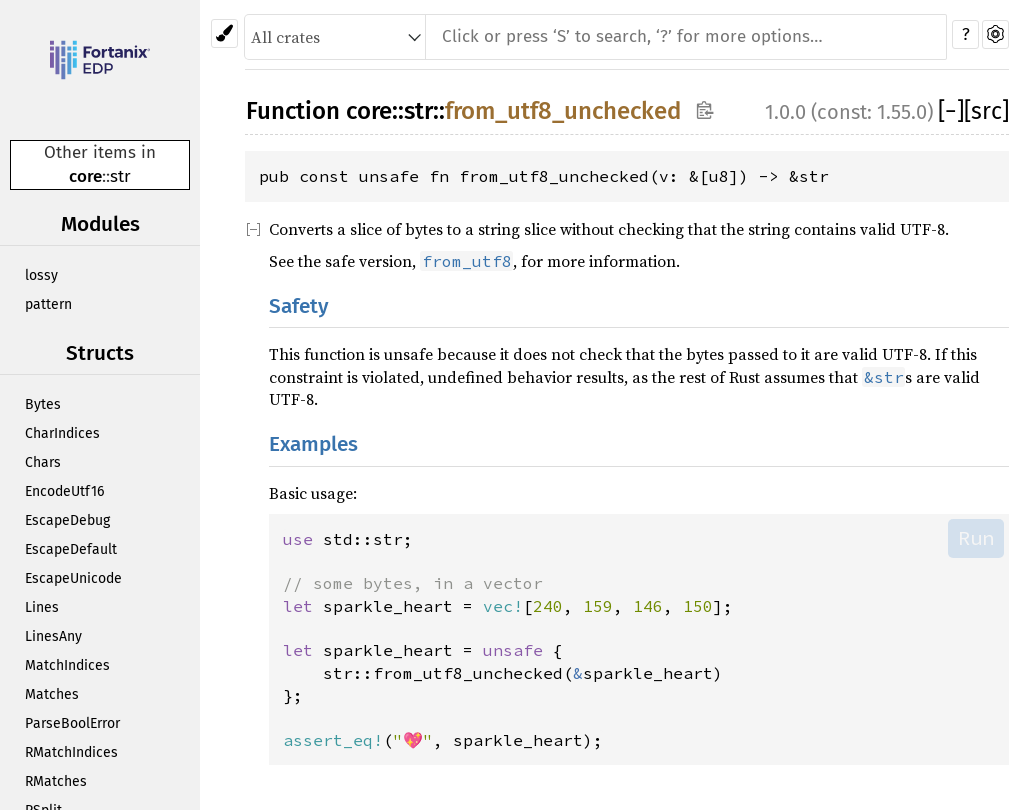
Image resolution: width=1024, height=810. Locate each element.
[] (951, 111)
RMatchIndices (71, 752)
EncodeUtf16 (64, 491)
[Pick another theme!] (224, 33)
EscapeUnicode (73, 578)
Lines (42, 607)
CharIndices (62, 433)
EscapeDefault (71, 549)
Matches (52, 694)
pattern (48, 304)
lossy (41, 275)
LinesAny (53, 636)
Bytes (43, 404)
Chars (43, 462)
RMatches (56, 781)
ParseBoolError (72, 723)
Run (976, 538)
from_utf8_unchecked (563, 111)
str (120, 176)
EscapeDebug (67, 520)
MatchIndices (67, 665)
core (85, 176)
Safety (299, 306)
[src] (986, 111)
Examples (313, 444)
